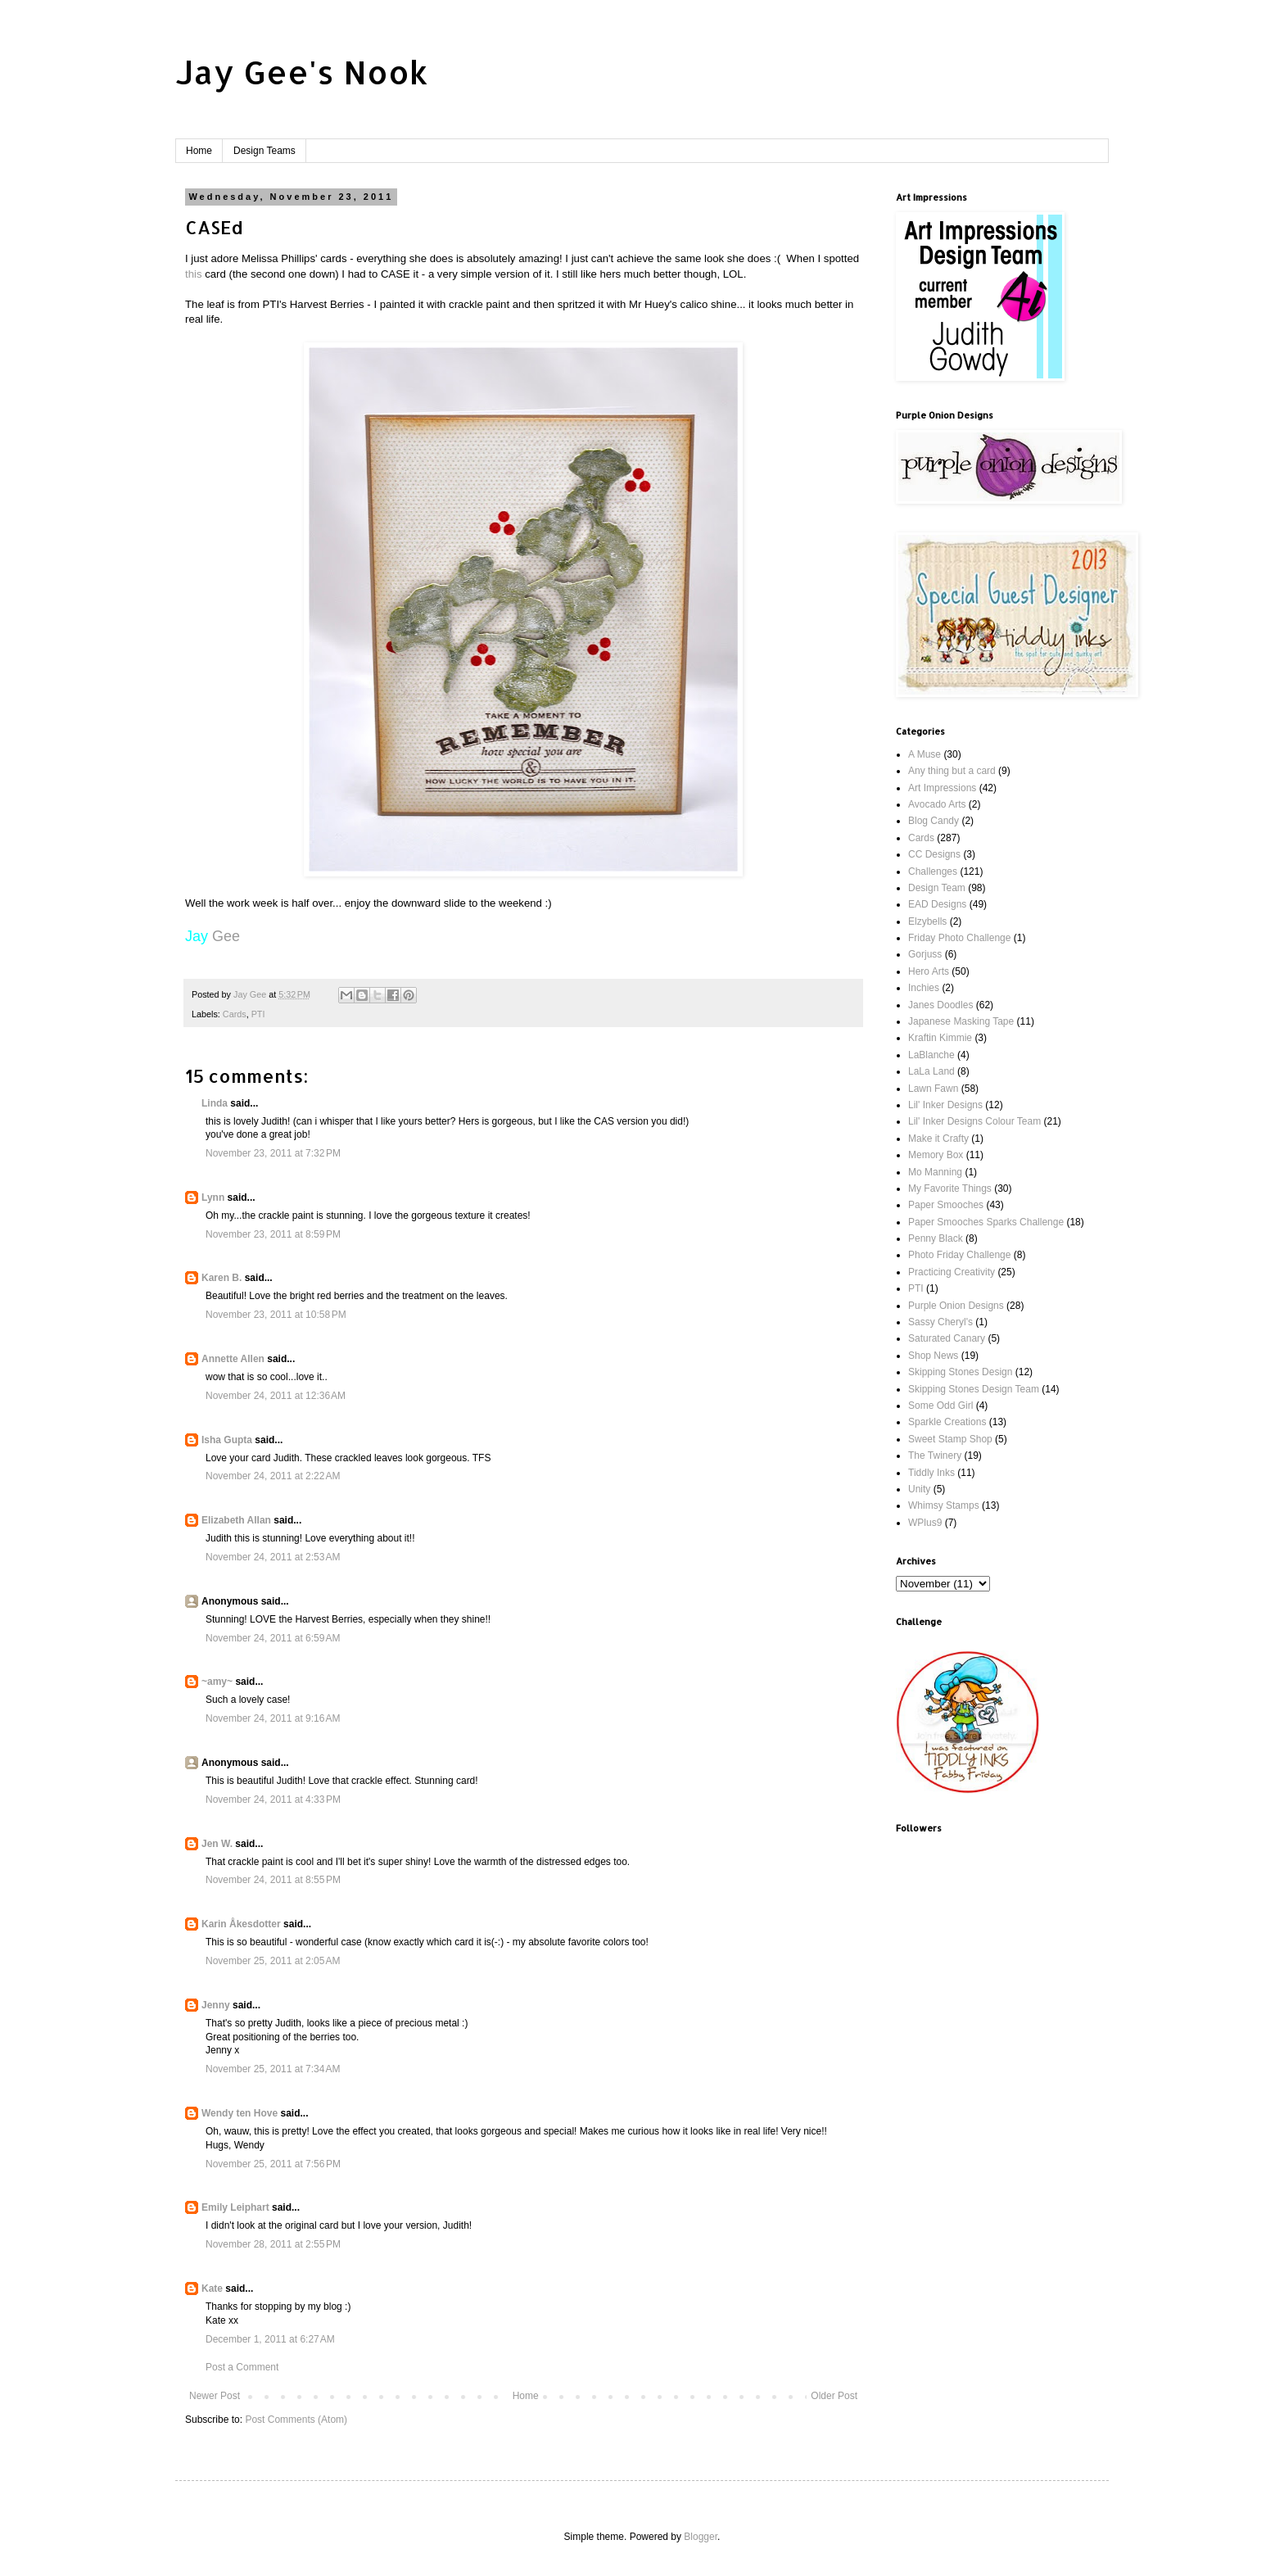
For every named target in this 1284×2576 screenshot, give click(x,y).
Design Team (936, 888)
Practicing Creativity (951, 1272)
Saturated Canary (946, 1338)
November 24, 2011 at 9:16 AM (273, 1718)
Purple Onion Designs (956, 1305)
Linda (214, 1103)
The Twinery (934, 1455)
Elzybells (927, 921)
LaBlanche (931, 1055)
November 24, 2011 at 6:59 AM (273, 1638)
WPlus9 (925, 1522)
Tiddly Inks (931, 1472)
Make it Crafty (938, 1138)
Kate (212, 2288)
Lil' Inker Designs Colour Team (974, 1121)
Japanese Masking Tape (961, 1021)
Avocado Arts (937, 804)
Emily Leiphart (235, 2207)
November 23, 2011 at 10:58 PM (276, 1314)
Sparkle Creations (947, 1422)
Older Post (834, 2396)
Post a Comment (242, 2367)
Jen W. (217, 1843)
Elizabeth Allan (236, 1520)
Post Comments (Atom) (296, 2419)
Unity (919, 1489)
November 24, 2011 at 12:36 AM (276, 1395)
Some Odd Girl (940, 1405)
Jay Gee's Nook (301, 72)
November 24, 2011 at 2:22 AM (273, 1476)
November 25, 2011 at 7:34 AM (273, 2069)
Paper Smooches (945, 1205)
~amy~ (217, 1681)
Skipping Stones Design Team (973, 1389)
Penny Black (935, 1238)
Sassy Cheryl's (940, 1322)
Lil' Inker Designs (945, 1105)
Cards (234, 1014)
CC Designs (934, 854)
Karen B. (221, 1277)
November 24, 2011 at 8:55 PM (273, 1880)
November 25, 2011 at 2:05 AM (273, 1961)
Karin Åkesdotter (241, 1924)
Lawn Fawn (933, 1088)
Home (199, 150)
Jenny (215, 2005)
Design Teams (264, 150)
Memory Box (935, 1155)
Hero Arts (928, 971)
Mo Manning (935, 1172)
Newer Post (214, 2396)
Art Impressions (942, 788)
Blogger (700, 2536)
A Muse (924, 754)
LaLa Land (931, 1071)
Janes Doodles (940, 1005)
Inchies (923, 988)
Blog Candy (933, 820)
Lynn (212, 1197)
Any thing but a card (952, 770)
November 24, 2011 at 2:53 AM (273, 1557)
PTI (258, 1014)
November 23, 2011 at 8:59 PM (273, 1234)
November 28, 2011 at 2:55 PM (273, 2244)
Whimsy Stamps (943, 1505)
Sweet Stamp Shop (950, 1439)
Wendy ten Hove (239, 2113)
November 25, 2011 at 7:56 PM (273, 2164)
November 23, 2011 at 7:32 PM (273, 1153)
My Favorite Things (950, 1188)
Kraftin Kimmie (940, 1038)
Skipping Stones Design (960, 1372)
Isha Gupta (226, 1440)
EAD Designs (937, 904)
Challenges (932, 871)
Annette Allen (232, 1359)
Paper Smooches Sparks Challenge (986, 1222)
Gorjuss (925, 954)
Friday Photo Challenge (959, 938)
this (195, 274)
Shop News (933, 1355)
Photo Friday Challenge (959, 1255)
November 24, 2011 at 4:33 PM (273, 1799)
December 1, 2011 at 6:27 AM (270, 2339)
